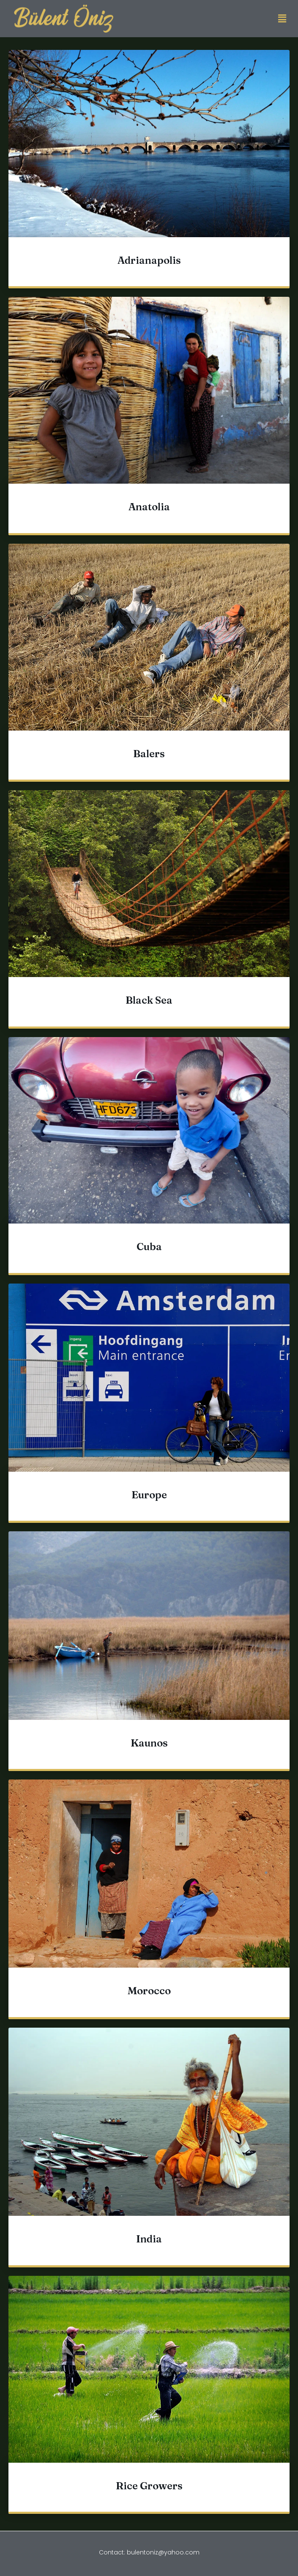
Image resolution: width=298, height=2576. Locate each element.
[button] (282, 19)
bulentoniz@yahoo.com (163, 2552)
